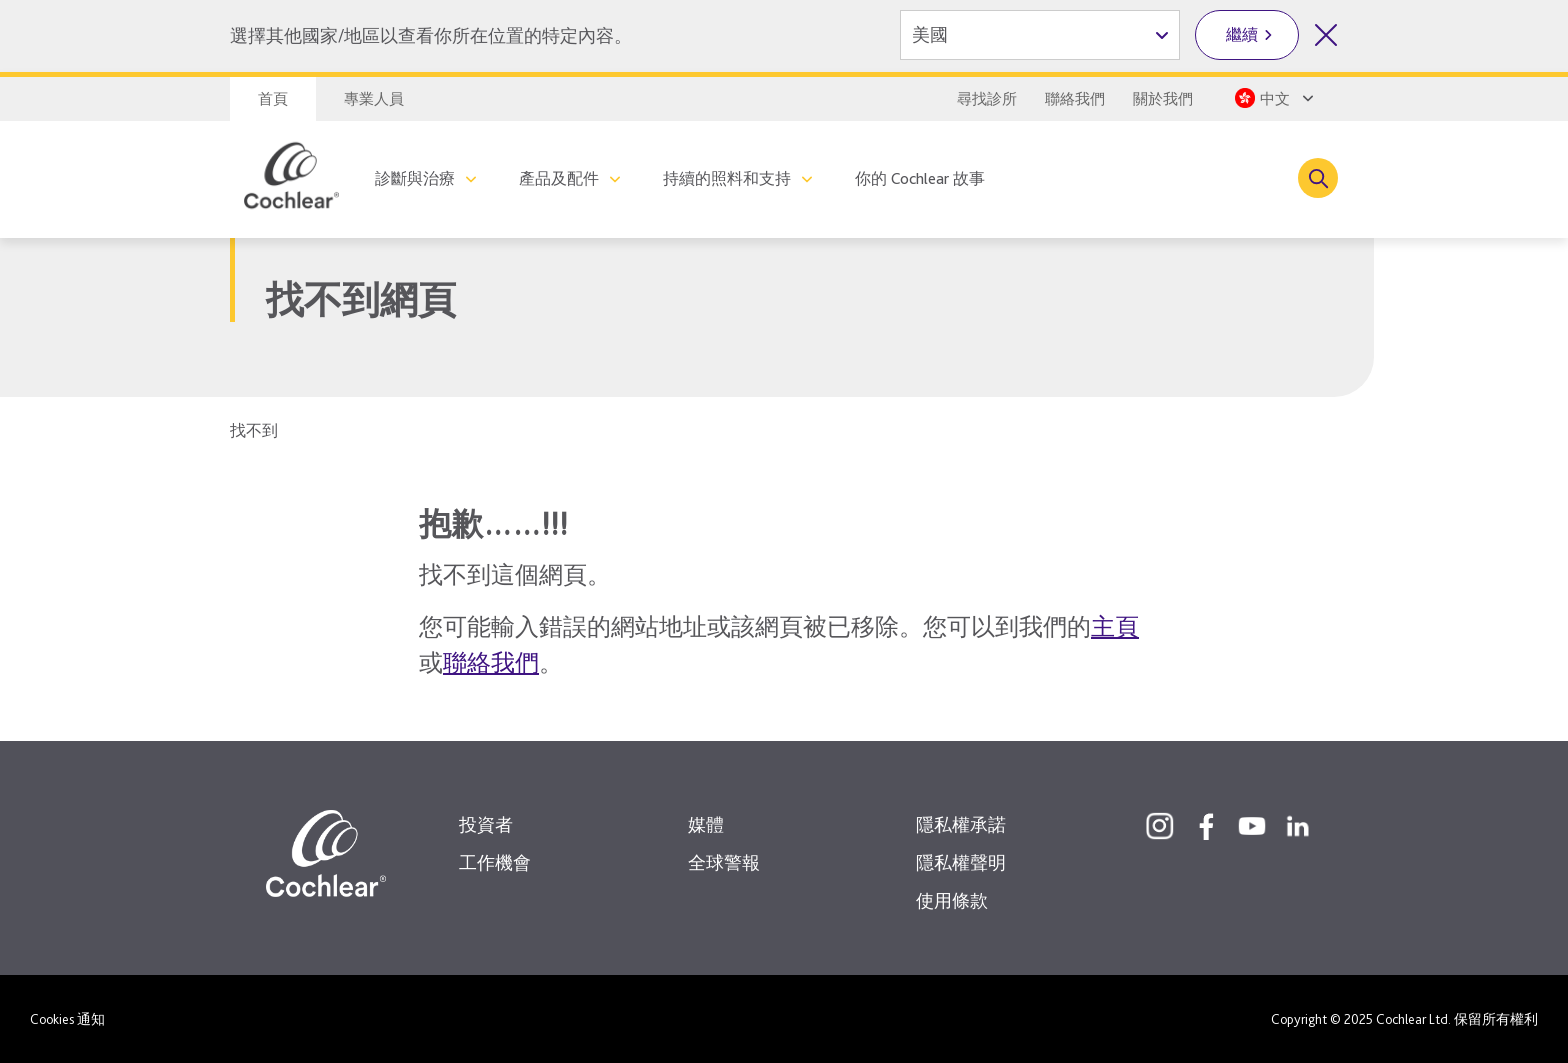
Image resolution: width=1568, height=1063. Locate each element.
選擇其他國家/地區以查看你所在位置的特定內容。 (431, 35)
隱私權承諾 (961, 824)
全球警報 (724, 862)
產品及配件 (559, 178)
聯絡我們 (1075, 99)
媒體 (706, 824)
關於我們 (1163, 99)
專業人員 (374, 99)
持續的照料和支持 (727, 178)
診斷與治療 (415, 178)
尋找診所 (987, 99)
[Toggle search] (1318, 178)
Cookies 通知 (67, 1019)
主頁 (1115, 626)
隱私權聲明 (961, 862)
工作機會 (495, 862)
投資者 (486, 824)
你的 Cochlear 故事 (920, 178)
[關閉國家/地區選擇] (1326, 35)
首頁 (273, 99)
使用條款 (952, 900)
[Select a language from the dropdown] (1272, 98)
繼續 (1242, 34)
